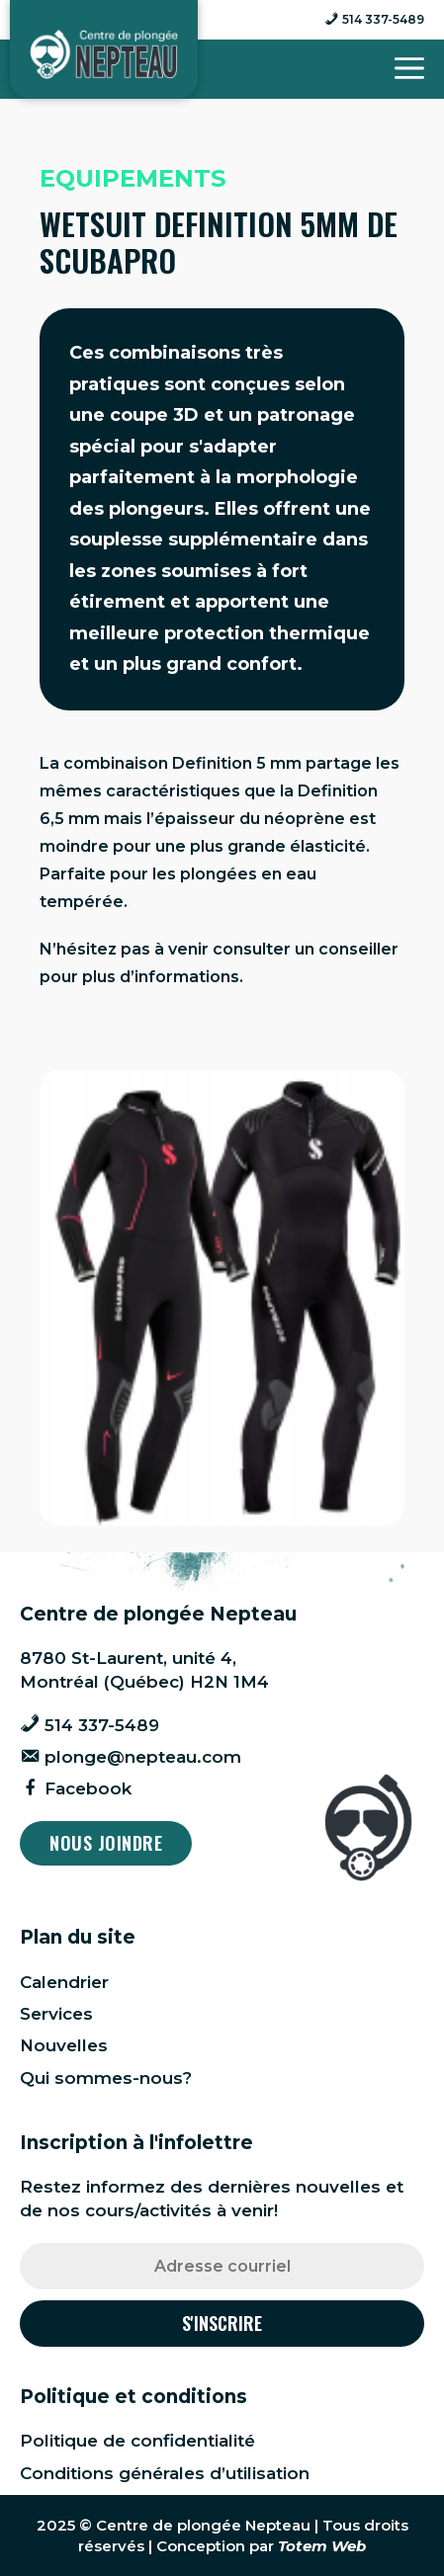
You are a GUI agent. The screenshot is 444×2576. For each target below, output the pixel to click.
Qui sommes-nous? (106, 2078)
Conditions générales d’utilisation (165, 2473)
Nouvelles (64, 2045)
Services (56, 2014)
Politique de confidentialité (137, 2441)
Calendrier (64, 1982)
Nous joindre (105, 1843)
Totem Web (322, 2545)
